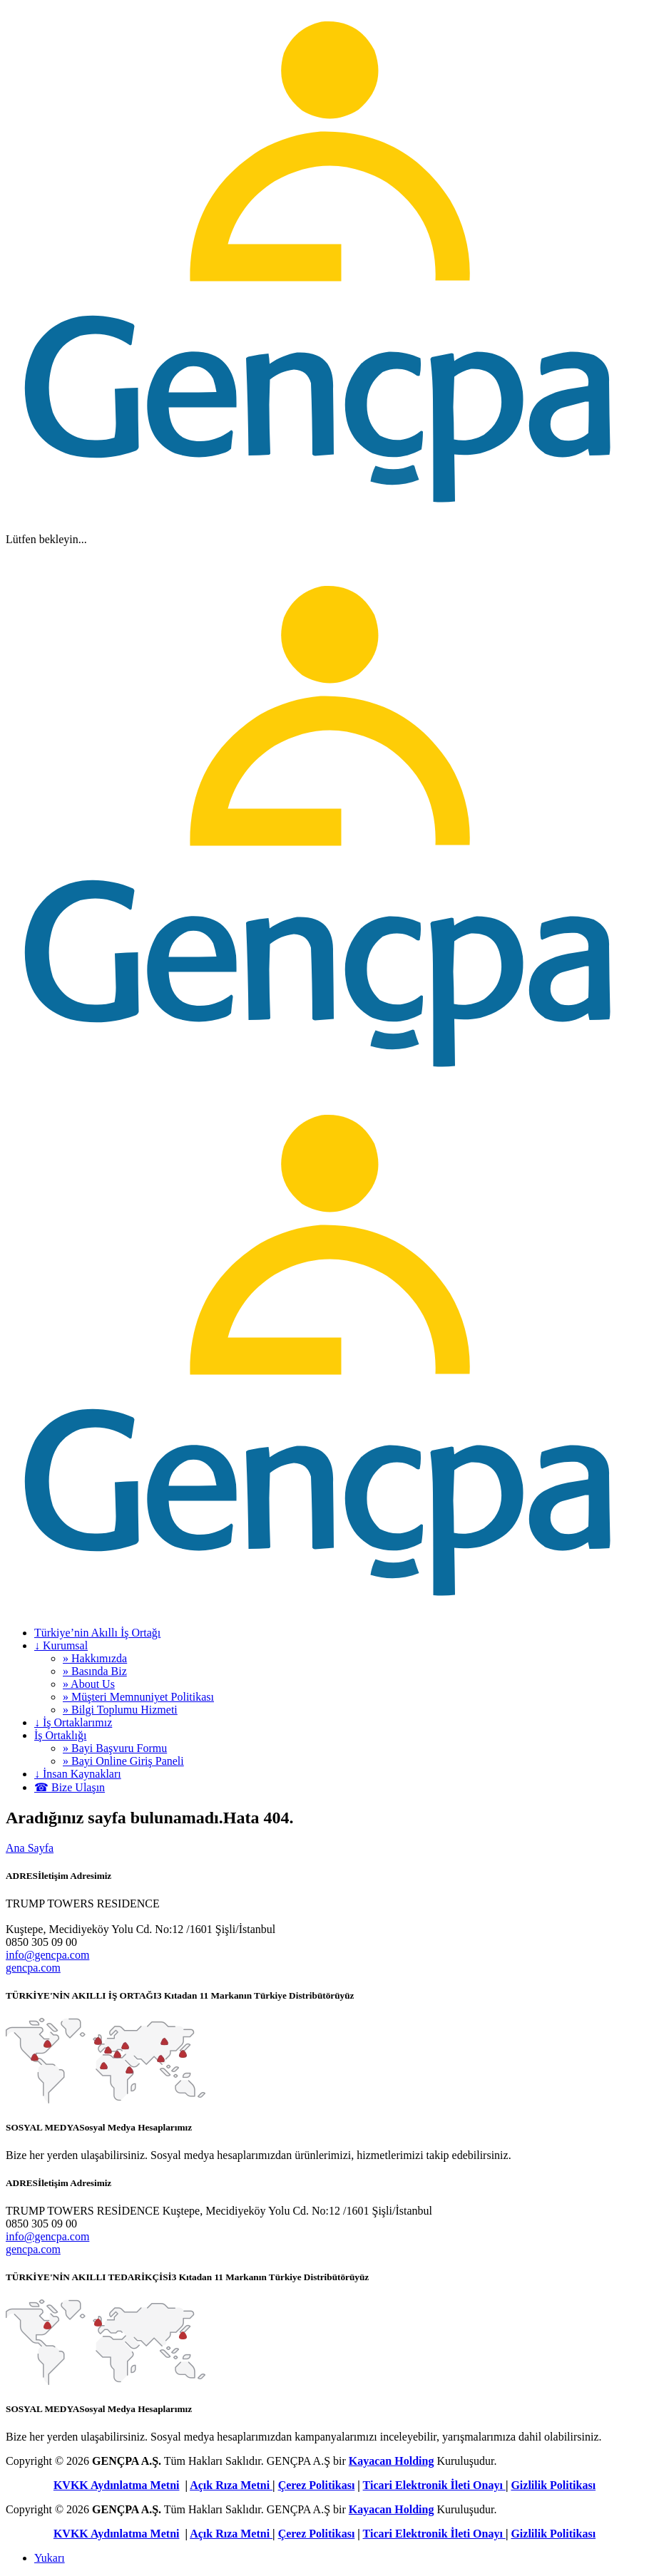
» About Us (89, 1684)
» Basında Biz (95, 1671)
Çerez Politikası (316, 2485)
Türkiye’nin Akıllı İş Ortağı (97, 1633)
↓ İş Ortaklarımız (73, 1722)
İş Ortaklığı (60, 1735)
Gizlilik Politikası (553, 2485)
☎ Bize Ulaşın (69, 1787)
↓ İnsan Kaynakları (77, 1774)
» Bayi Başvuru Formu (115, 1748)
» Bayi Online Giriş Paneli (123, 1761)
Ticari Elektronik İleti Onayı (434, 2485)
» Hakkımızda (95, 1658)
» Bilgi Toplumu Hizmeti (120, 1710)
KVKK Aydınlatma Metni (116, 2485)
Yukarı (49, 2558)
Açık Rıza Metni (231, 2485)
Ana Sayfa (29, 1848)
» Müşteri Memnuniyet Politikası (138, 1697)
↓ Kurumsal (61, 1645)
